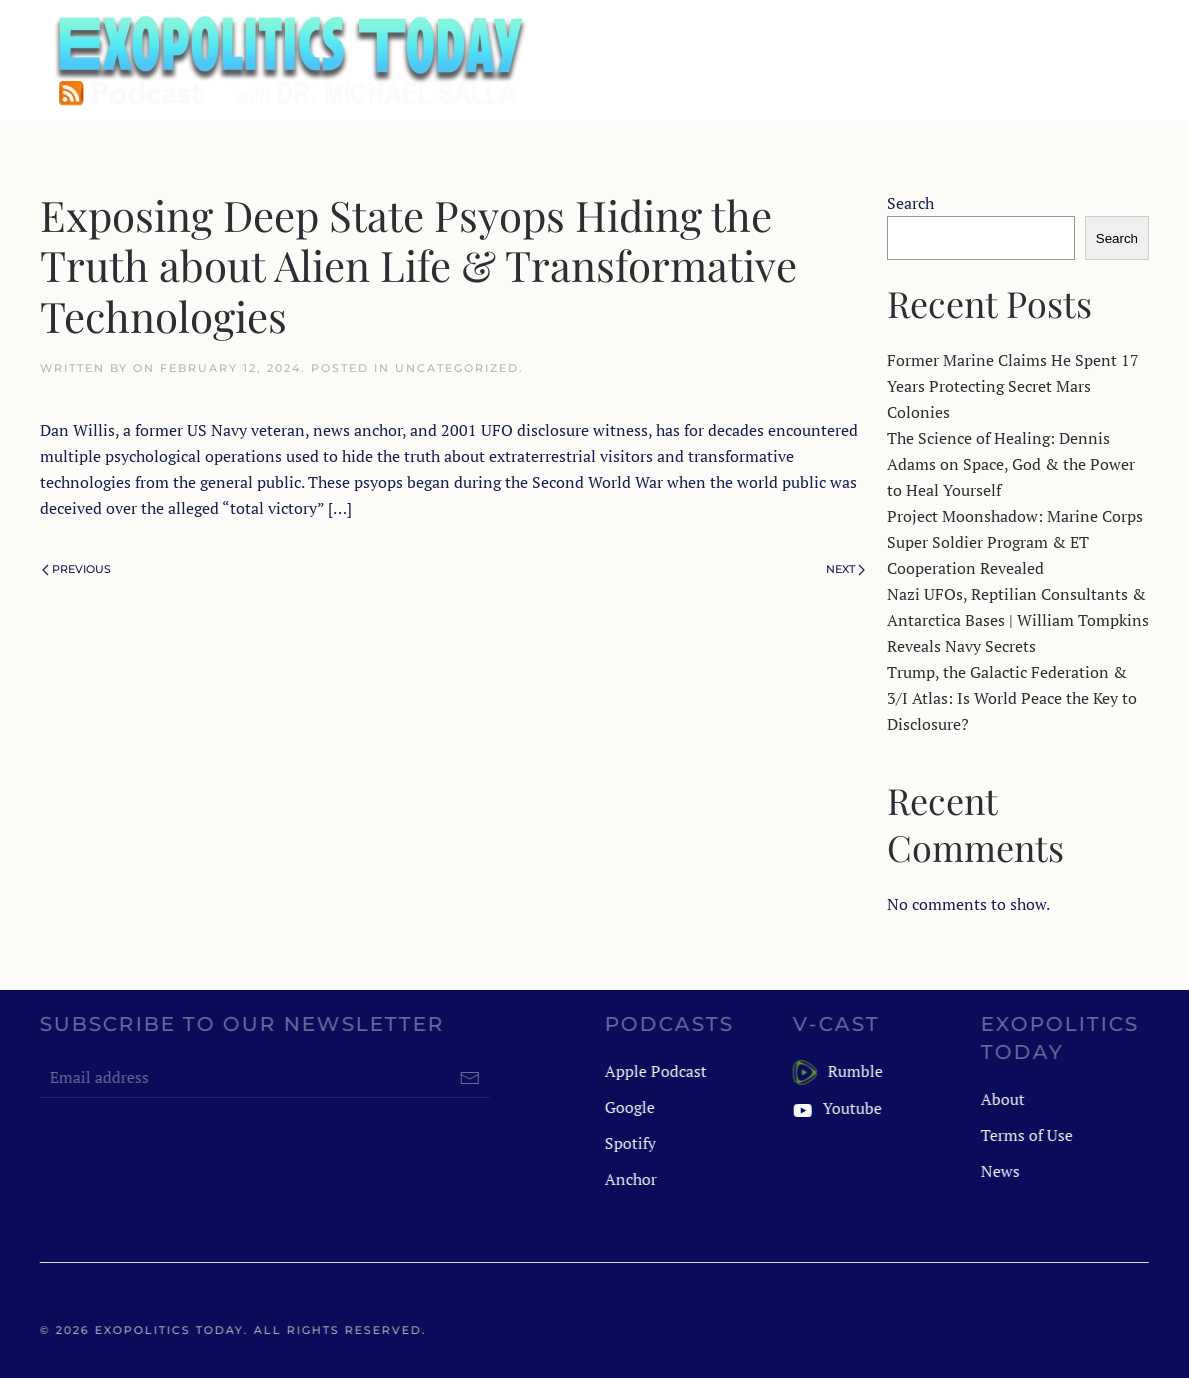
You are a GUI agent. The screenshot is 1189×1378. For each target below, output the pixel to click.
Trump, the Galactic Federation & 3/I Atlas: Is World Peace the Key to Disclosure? (1012, 698)
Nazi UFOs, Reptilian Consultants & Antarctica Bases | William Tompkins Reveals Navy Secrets (1018, 620)
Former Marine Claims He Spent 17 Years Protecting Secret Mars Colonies (1013, 386)
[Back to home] (288, 60)
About (1001, 1099)
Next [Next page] (845, 569)
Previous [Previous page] (76, 569)
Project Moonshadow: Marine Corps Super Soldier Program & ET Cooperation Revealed (1015, 542)
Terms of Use (1025, 1135)
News (998, 1171)
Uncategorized (457, 368)
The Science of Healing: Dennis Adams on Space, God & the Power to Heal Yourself (1011, 464)
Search (910, 203)
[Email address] (263, 1078)
